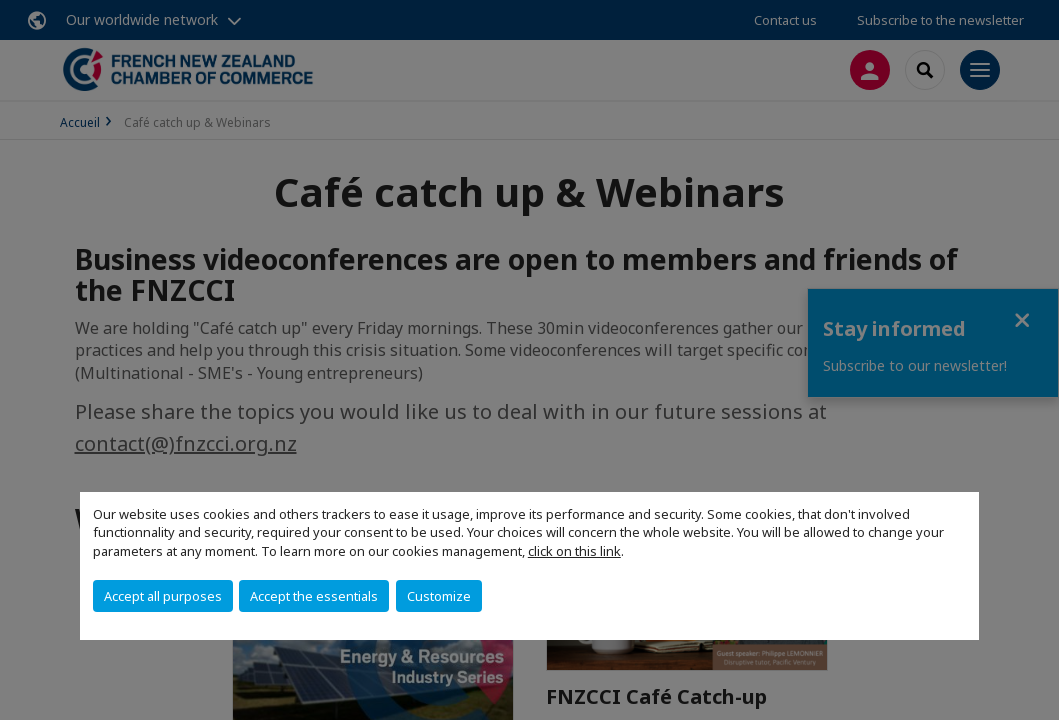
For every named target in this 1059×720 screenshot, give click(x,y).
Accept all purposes (163, 596)
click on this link (574, 551)
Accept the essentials (314, 596)
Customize (439, 596)
